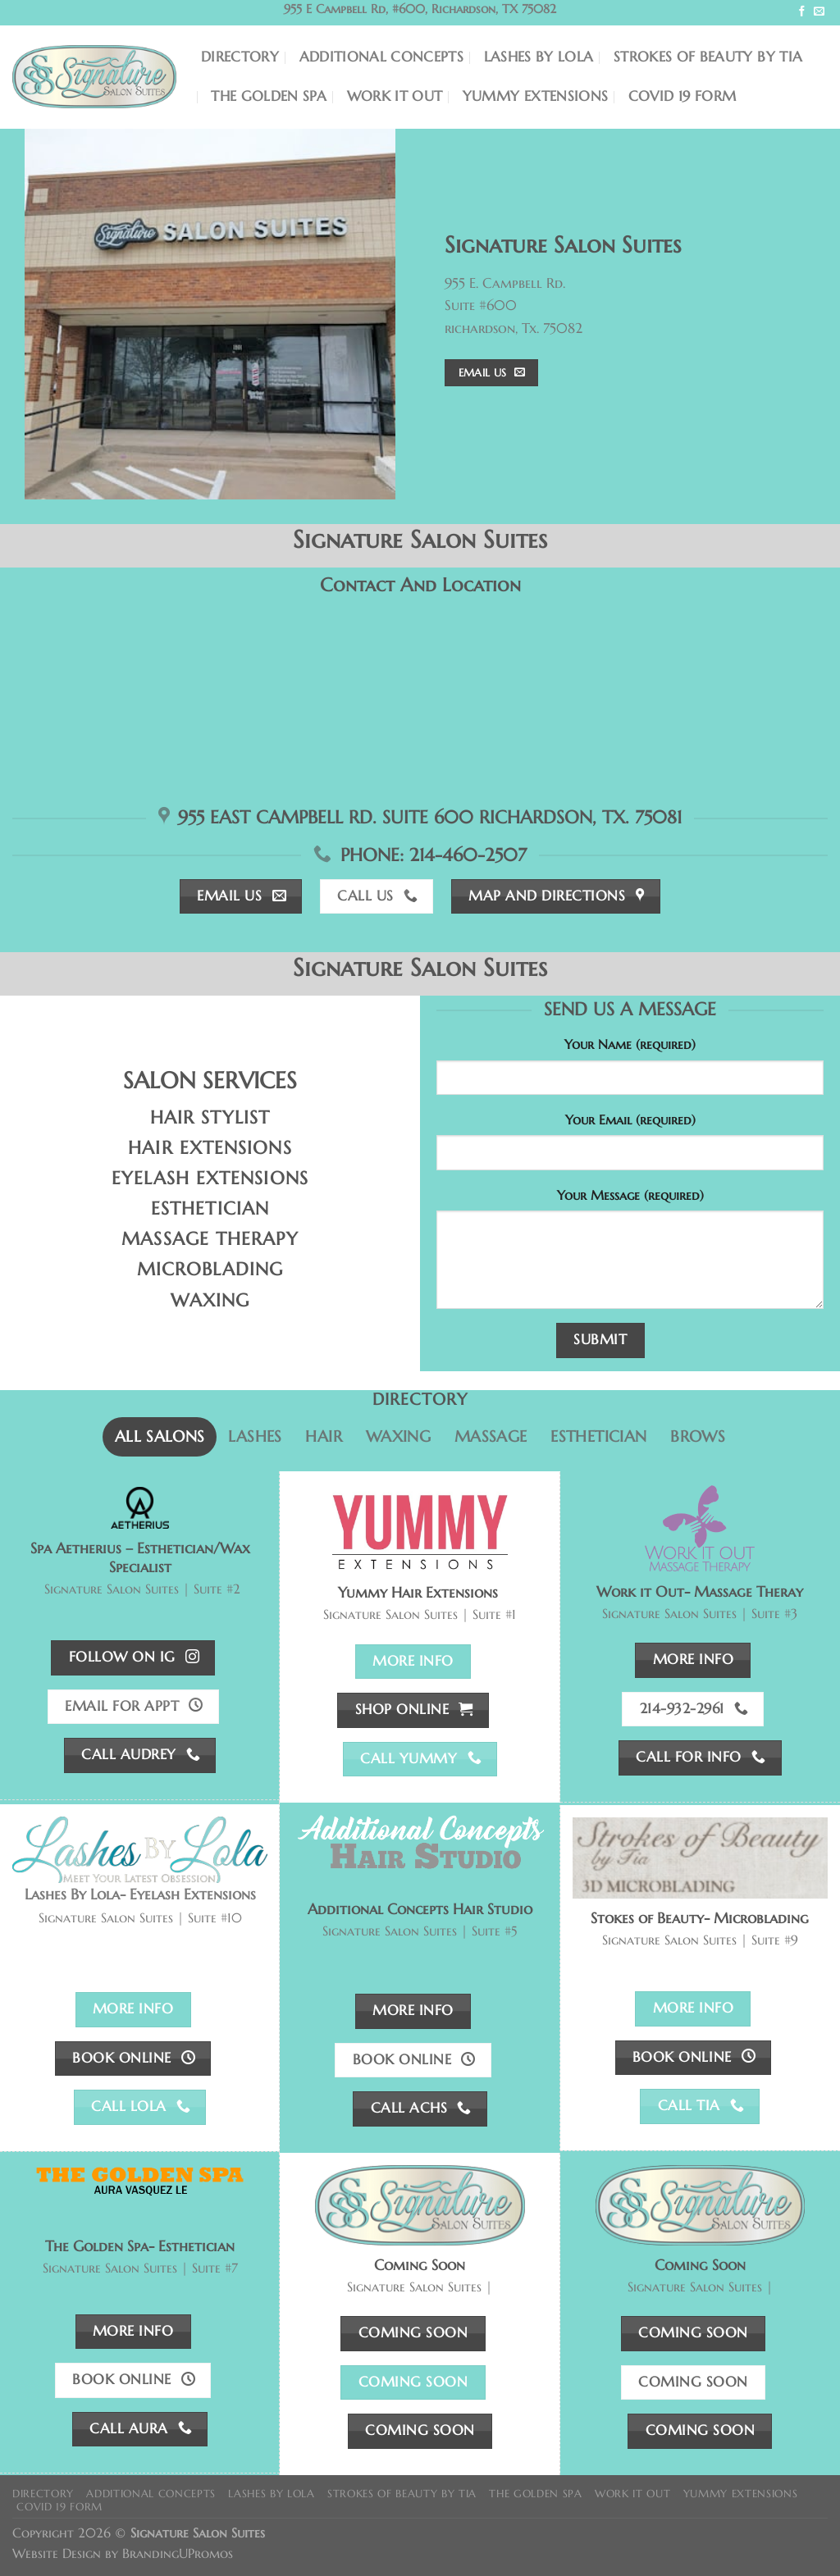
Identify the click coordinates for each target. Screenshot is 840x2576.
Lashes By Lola (539, 57)
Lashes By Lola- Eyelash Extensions (140, 1894)
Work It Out (395, 96)
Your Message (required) (630, 1195)
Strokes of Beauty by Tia (708, 57)
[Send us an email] (819, 12)
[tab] (160, 1437)
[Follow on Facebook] (802, 12)
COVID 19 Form (682, 96)
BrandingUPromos (177, 2553)
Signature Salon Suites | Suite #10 (140, 1918)
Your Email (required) (630, 1120)
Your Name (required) (630, 1044)
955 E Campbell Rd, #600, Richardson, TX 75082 (420, 9)
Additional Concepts (381, 57)
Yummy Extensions (536, 96)
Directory (240, 57)
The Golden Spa (268, 96)
